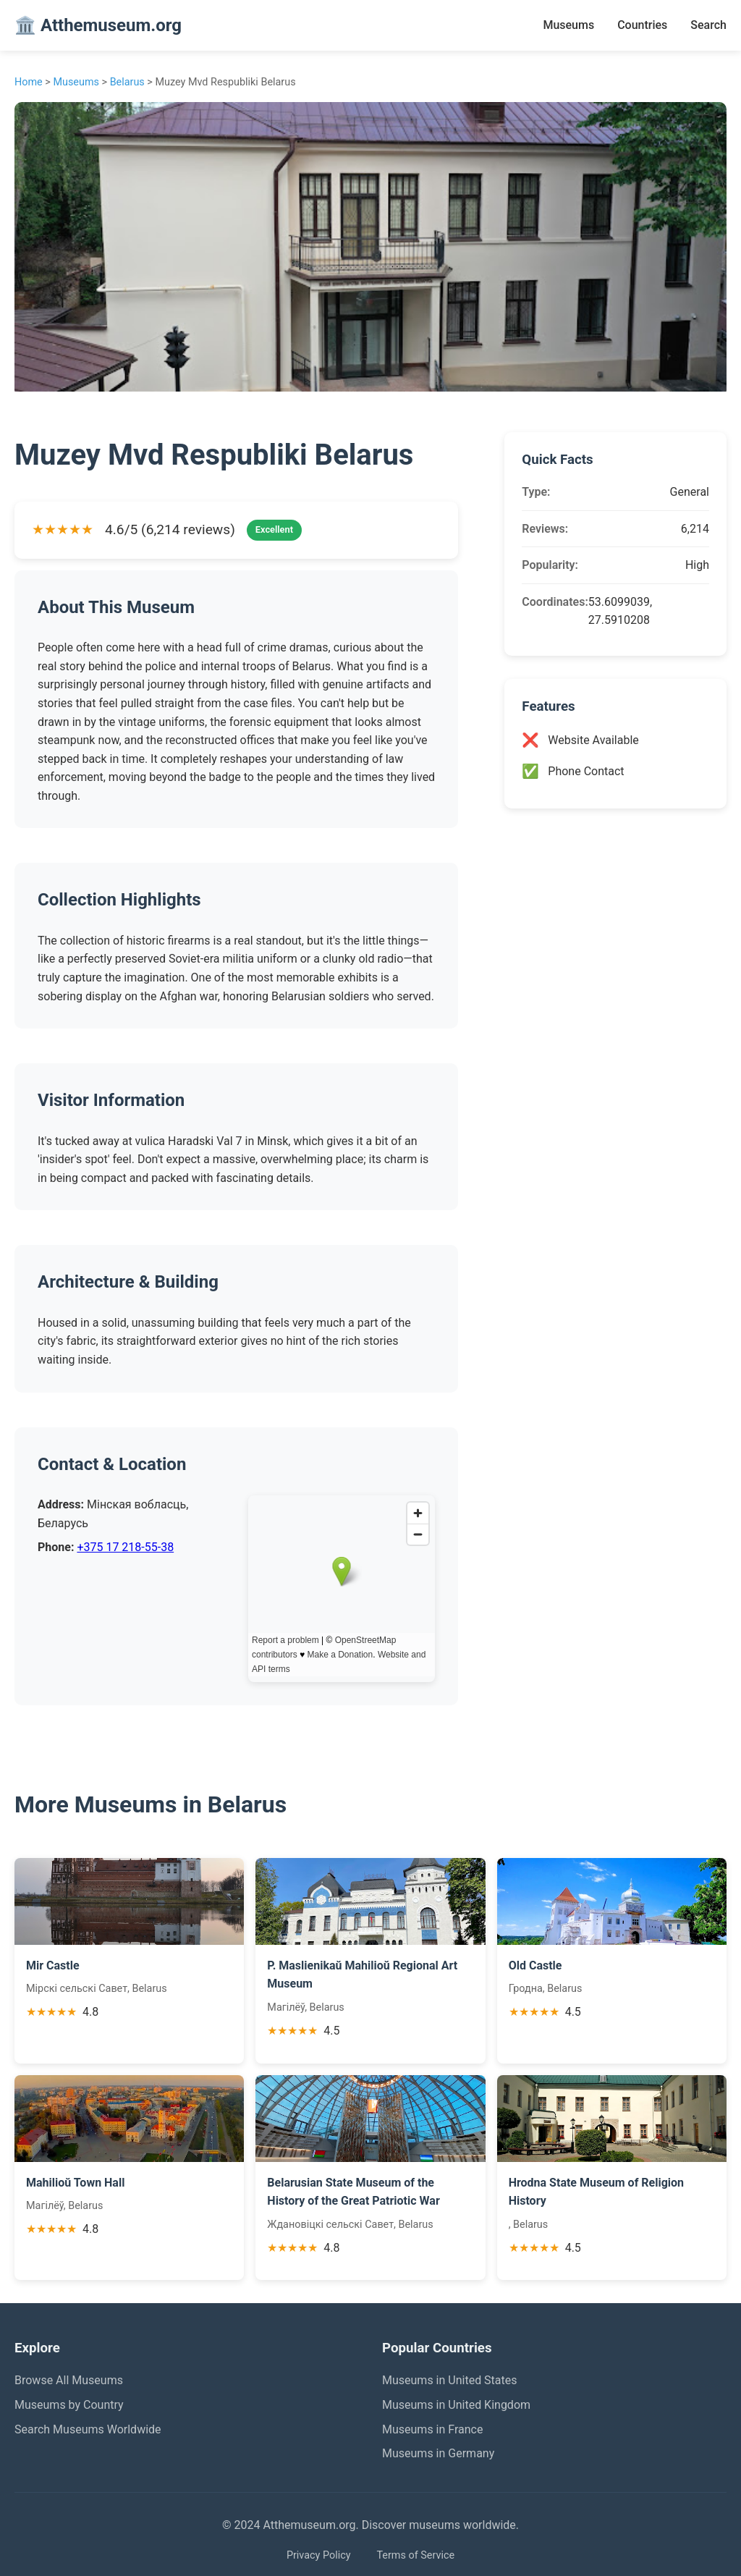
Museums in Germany (438, 2453)
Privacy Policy (319, 2555)
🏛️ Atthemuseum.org (98, 25)
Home (28, 82)
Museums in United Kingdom (456, 2405)
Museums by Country (69, 2405)
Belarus (127, 82)
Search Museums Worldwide (87, 2429)
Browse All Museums (68, 2380)
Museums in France (432, 2429)
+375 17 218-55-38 (125, 1547)
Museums (568, 25)
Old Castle (535, 1965)
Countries (642, 25)
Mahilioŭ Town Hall (75, 2182)
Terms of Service (415, 2555)
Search (708, 25)
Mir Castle (53, 1965)
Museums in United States (449, 2380)
